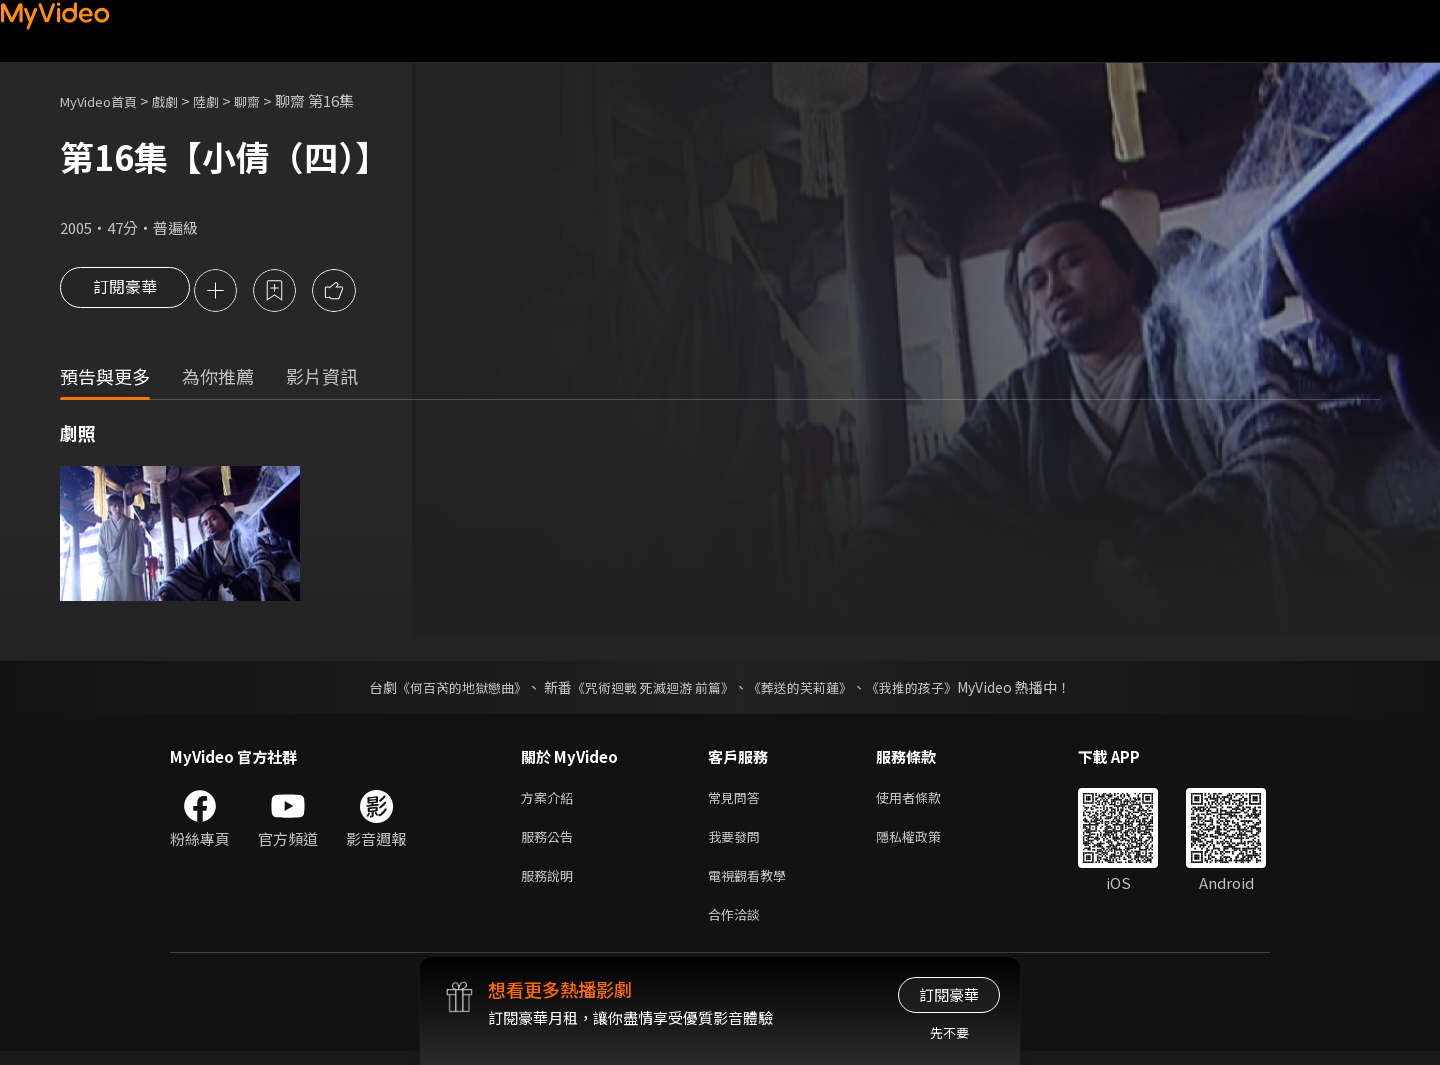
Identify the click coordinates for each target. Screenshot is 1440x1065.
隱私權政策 (925, 842)
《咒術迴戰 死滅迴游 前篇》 (651, 689)
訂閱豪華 (125, 292)
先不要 (949, 1032)
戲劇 (181, 100)
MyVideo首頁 (105, 100)
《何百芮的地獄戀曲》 (449, 689)
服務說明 (551, 884)
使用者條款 (925, 800)
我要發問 (738, 842)
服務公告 (551, 842)
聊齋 (271, 100)
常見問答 (738, 800)
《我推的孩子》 (927, 689)
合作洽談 (738, 926)
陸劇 (226, 100)
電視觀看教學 (753, 884)
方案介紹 (551, 800)
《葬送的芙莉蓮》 (808, 689)
